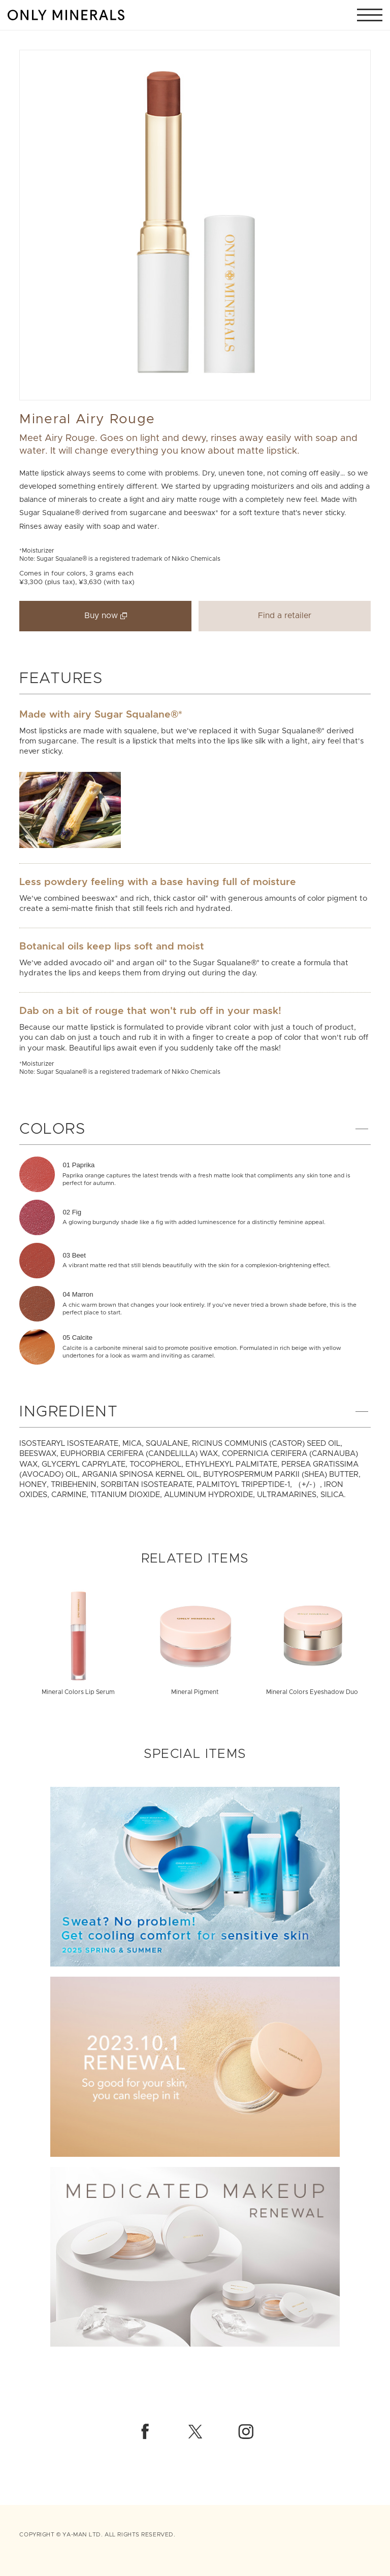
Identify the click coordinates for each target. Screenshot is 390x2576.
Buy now (101, 616)
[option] (195, 225)
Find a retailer (284, 616)
